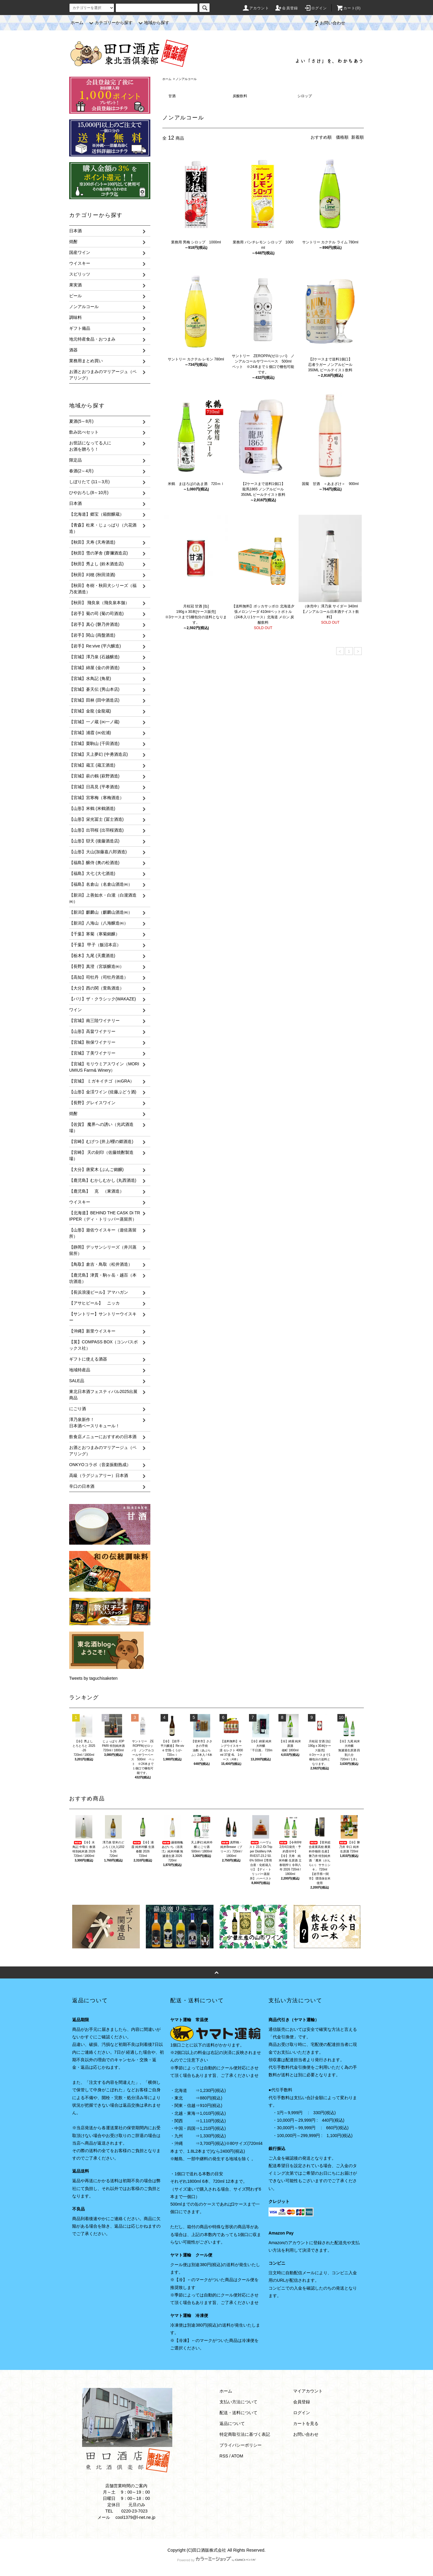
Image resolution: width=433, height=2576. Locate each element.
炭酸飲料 (240, 96)
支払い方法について (238, 2401)
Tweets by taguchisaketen (93, 1678)
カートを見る (305, 2423)
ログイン (315, 8)
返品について (232, 2423)
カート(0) (348, 8)
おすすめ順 (321, 137)
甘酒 (172, 96)
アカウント (255, 8)
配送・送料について (238, 2412)
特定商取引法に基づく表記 (245, 2434)
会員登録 (286, 8)
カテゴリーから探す (110, 22)
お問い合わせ (329, 22)
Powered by (216, 2560)
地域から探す (153, 22)
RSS (224, 2456)
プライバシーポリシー (241, 2445)
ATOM (237, 2456)
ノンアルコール (186, 79)
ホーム (77, 22)
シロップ (304, 96)
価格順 (342, 137)
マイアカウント (308, 2391)
